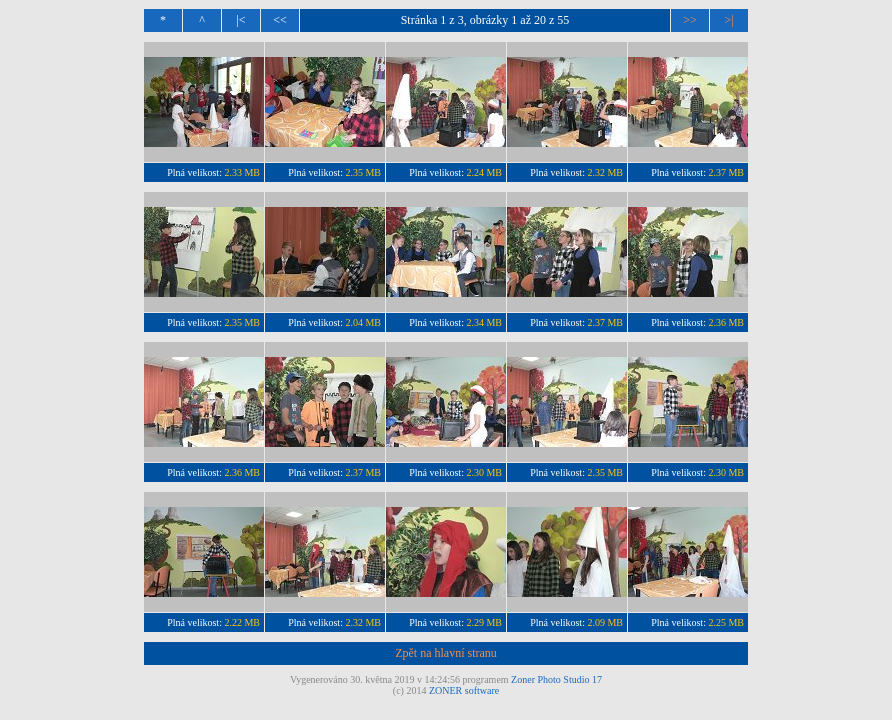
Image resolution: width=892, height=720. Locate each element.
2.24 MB (484, 172)
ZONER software (464, 690)
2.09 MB (605, 622)
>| (728, 20)
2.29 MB (484, 622)
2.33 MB (242, 172)
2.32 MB (605, 172)
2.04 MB (363, 322)
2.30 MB (484, 472)
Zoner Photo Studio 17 (556, 679)
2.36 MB (726, 322)
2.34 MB (484, 322)
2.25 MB (726, 622)
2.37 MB (726, 172)
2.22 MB (242, 622)
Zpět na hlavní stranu (446, 653)
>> (690, 20)
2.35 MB (363, 172)
